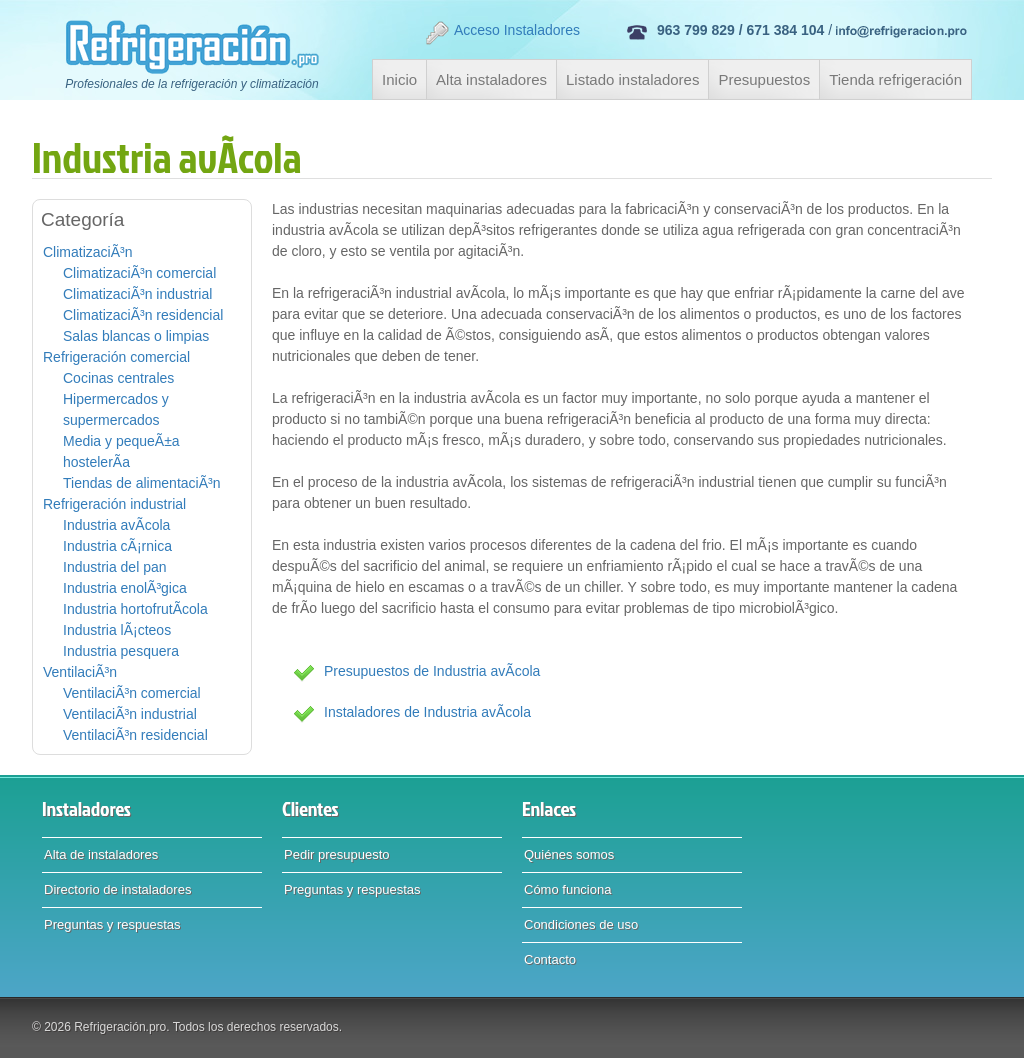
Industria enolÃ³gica (125, 588)
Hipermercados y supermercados (116, 409)
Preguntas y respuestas (112, 924)
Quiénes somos (569, 854)
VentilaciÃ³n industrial (130, 714)
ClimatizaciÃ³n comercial (139, 273)
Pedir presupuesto (337, 854)
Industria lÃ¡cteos (117, 630)
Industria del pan (115, 567)
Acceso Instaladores (502, 33)
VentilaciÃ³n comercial (132, 693)
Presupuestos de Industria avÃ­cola (432, 671)
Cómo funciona (567, 889)
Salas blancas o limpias (136, 336)
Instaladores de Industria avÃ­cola (427, 712)
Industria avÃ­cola (116, 525)
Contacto (550, 959)
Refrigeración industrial (114, 504)
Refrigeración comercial (116, 357)
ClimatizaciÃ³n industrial (137, 294)
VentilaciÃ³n (80, 672)
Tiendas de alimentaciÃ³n (141, 483)
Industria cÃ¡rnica (117, 546)
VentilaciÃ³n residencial (135, 735)
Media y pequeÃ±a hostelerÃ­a (121, 451)
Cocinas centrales (118, 378)
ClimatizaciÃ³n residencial (143, 315)
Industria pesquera (121, 651)
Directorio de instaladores (117, 889)
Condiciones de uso (581, 924)
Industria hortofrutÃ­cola (135, 609)
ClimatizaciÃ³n (87, 252)
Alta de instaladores (101, 854)
